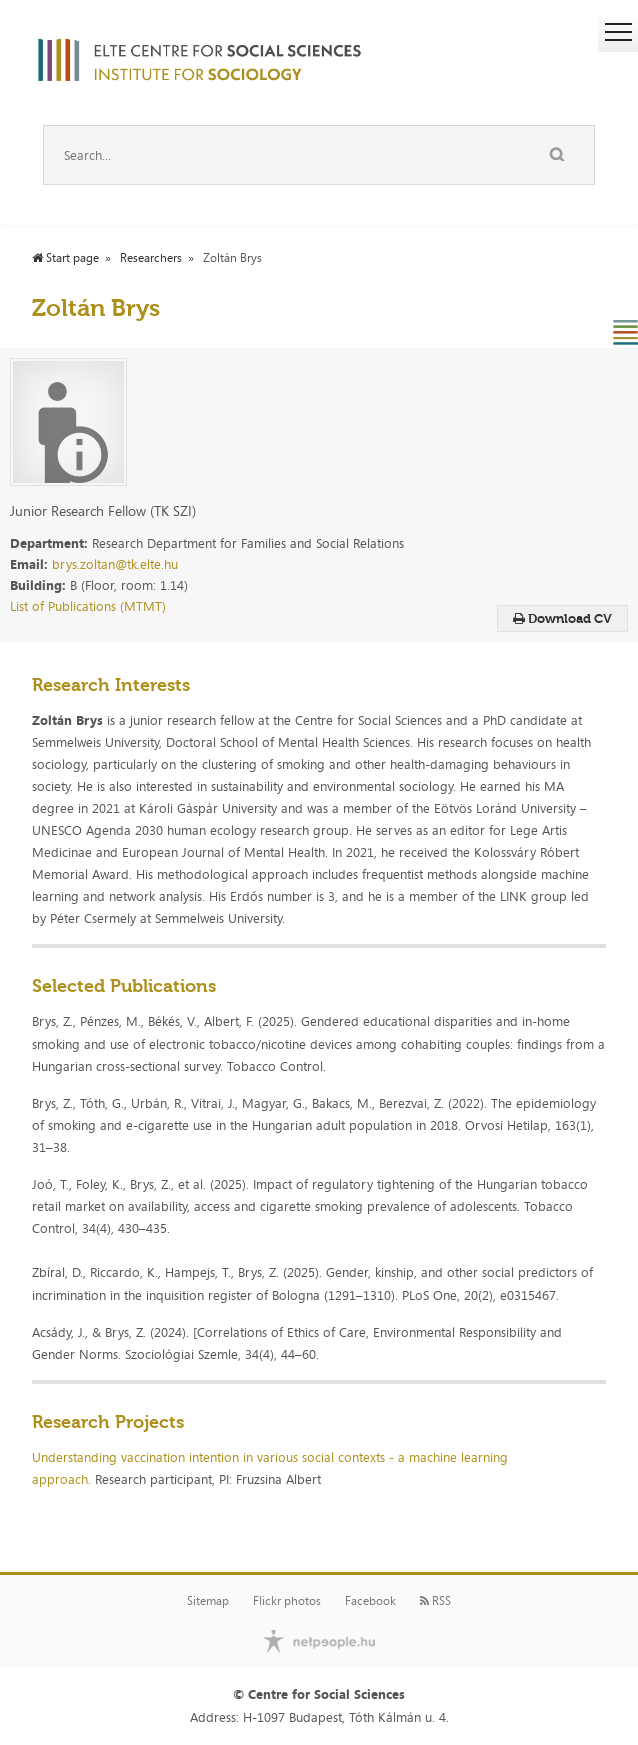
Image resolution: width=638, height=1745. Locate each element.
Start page (65, 258)
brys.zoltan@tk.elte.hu (115, 564)
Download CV (562, 618)
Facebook (370, 1601)
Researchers (151, 258)
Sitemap (208, 1601)
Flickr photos (287, 1601)
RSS (435, 1601)
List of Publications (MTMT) (88, 606)
